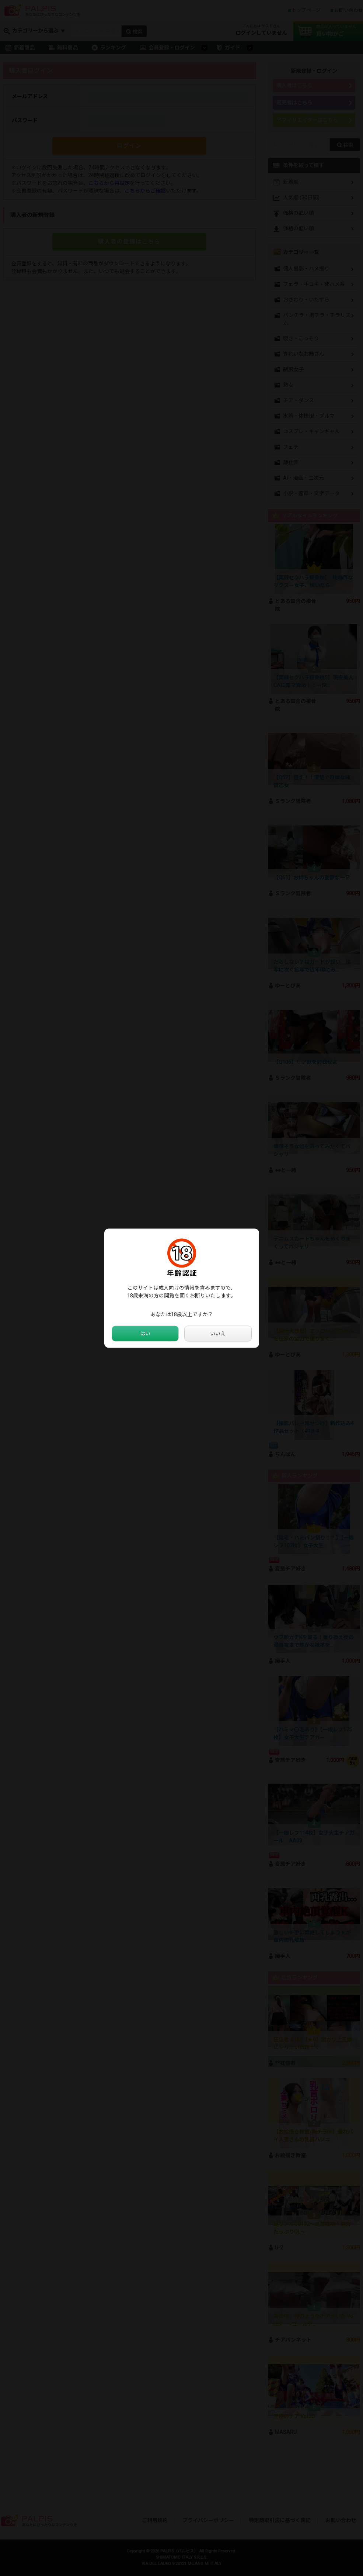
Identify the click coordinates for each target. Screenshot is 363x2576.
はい (145, 1333)
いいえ (218, 1333)
